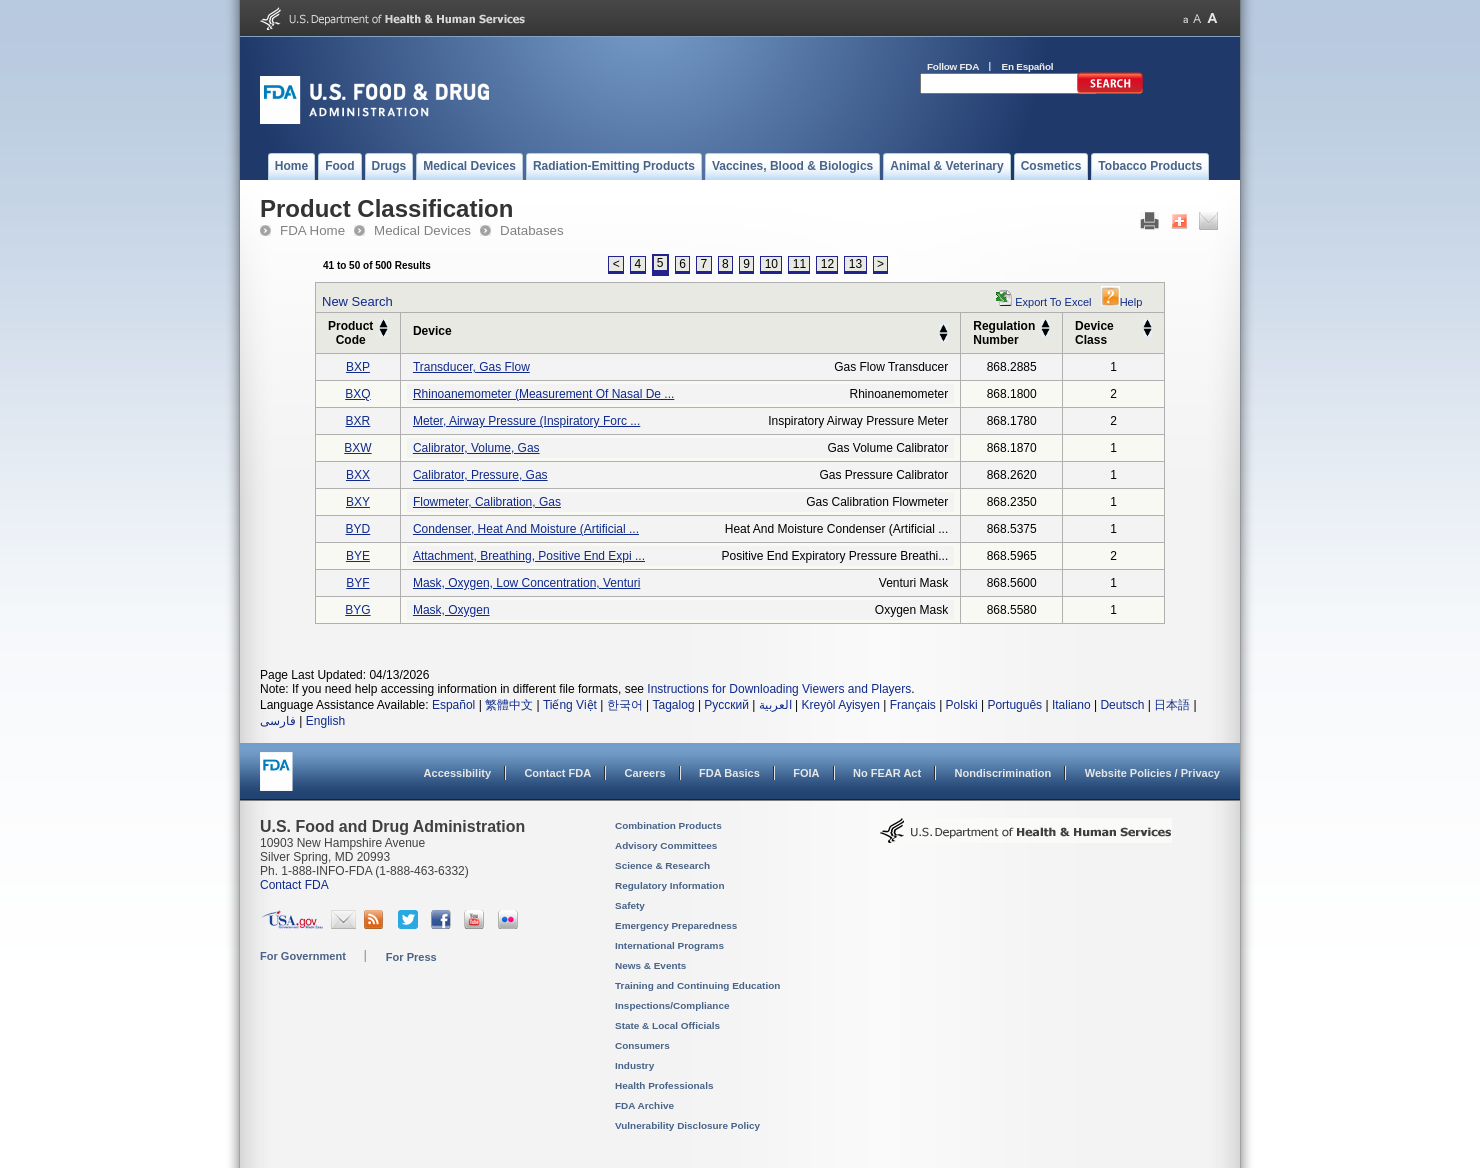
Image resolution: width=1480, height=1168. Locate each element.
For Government (303, 956)
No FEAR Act (887, 773)
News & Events (650, 965)
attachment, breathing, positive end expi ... (529, 556)
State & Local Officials (667, 1025)
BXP (358, 367)
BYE (358, 556)
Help (1122, 302)
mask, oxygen (451, 610)
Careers (645, 773)
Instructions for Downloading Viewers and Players (779, 689)
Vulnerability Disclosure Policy (687, 1125)
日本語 (1172, 705)
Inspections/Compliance (672, 1005)
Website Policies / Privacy (1152, 773)
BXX (358, 475)
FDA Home (312, 230)
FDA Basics (729, 773)
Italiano (1071, 705)
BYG (357, 610)
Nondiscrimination (1003, 773)
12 (827, 264)
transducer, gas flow (471, 367)
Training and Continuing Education (697, 985)
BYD (358, 529)
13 (855, 264)
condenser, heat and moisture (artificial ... (526, 529)
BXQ (357, 394)
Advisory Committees (666, 845)
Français (913, 705)
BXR (358, 421)
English (325, 721)
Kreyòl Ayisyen (840, 705)
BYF (357, 583)
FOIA (806, 773)
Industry (634, 1065)
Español (453, 705)
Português (1014, 705)
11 (799, 264)
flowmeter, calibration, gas (487, 502)
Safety (630, 905)
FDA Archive (644, 1105)
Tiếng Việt (570, 705)
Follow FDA (953, 66)
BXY (358, 502)
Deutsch (1122, 705)
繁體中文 (509, 705)
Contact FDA (557, 773)
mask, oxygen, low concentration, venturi (526, 583)
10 (771, 264)
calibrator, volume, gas (476, 448)
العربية (775, 705)
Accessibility (457, 773)
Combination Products (668, 825)
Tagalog (674, 705)
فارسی (278, 721)
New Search (357, 301)
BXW (357, 448)
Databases (532, 230)
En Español (1028, 66)
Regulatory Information (670, 885)
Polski (962, 705)
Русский (726, 705)
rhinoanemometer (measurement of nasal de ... (543, 394)
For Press (411, 957)
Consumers (642, 1045)
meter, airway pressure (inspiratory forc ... (526, 421)
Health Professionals (664, 1085)
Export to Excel (1053, 302)
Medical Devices (422, 230)
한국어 (625, 705)
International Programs (669, 945)
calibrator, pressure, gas (480, 475)
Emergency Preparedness (676, 925)
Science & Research (662, 865)
